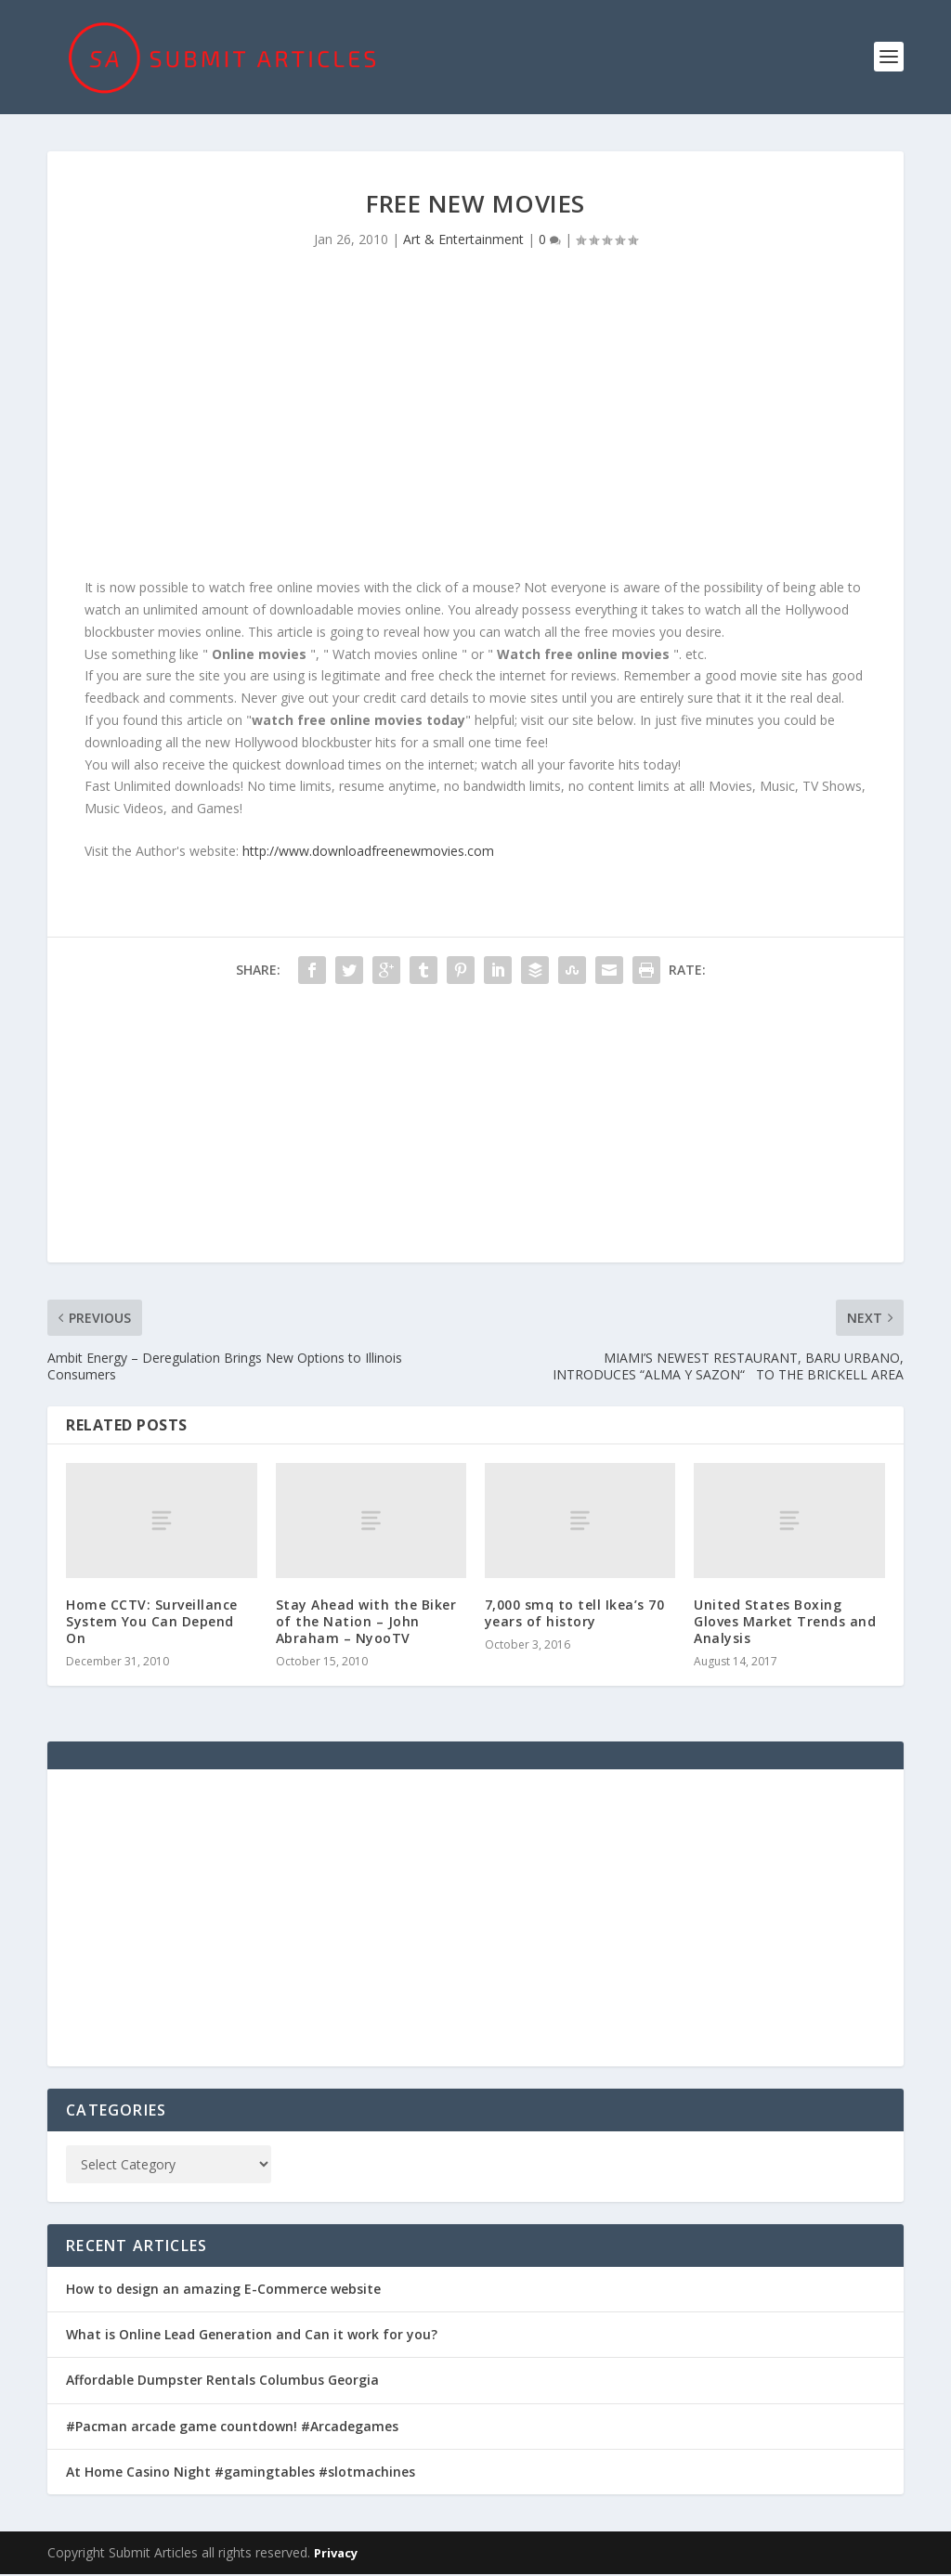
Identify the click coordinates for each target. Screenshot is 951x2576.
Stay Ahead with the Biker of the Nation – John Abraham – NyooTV (366, 1622)
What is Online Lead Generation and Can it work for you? (251, 2336)
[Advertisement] (475, 420)
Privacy (336, 2554)
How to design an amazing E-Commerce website (223, 2289)
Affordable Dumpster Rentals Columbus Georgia (222, 2381)
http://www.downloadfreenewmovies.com (368, 852)
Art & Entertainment (463, 241)
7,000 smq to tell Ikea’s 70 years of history (575, 1614)
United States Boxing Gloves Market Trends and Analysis (785, 1622)
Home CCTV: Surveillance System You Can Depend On (152, 1622)
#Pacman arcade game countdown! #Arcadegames (232, 2427)
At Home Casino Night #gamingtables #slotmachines (240, 2472)
